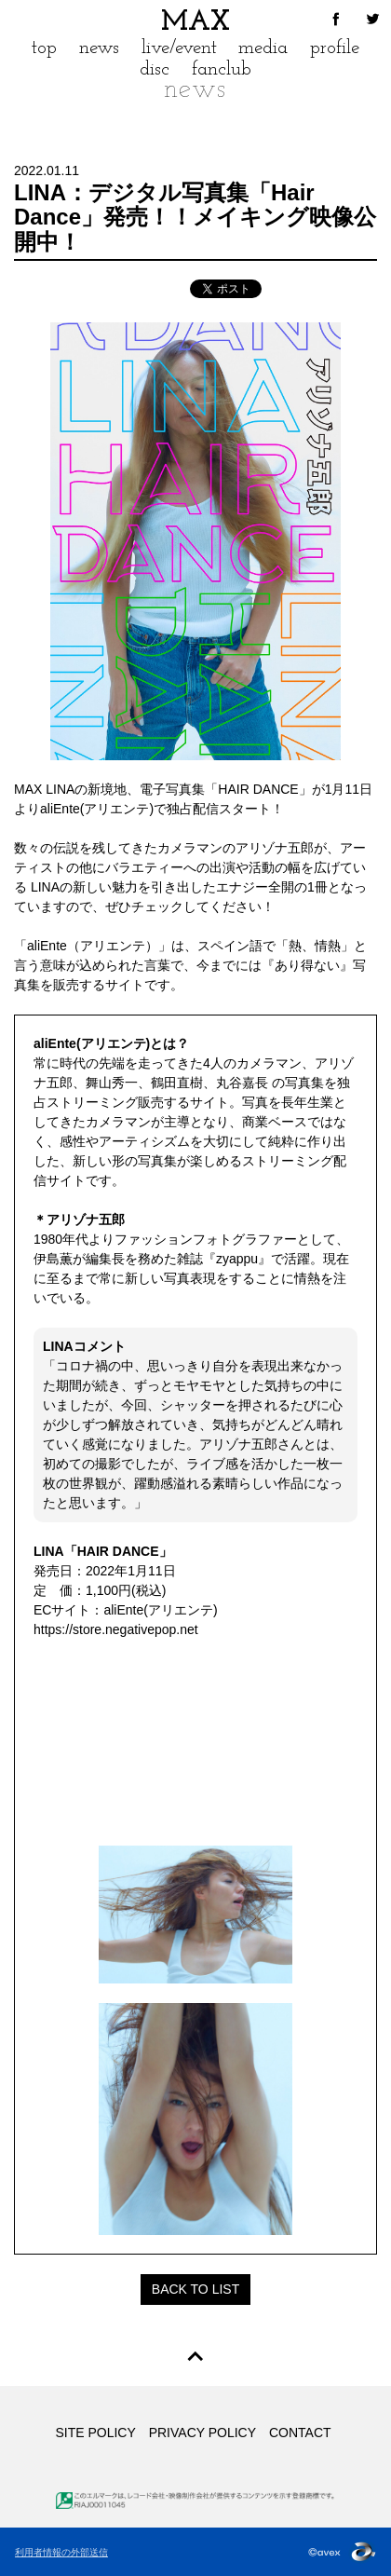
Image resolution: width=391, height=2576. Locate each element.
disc (154, 69)
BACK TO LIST (195, 2289)
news (99, 48)
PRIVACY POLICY (202, 2432)
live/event (179, 48)
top (44, 48)
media (263, 48)
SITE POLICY (95, 2432)
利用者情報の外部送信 (61, 2552)
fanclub (221, 69)
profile (334, 48)
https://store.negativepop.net (116, 1629)
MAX (195, 22)
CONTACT (300, 2432)
